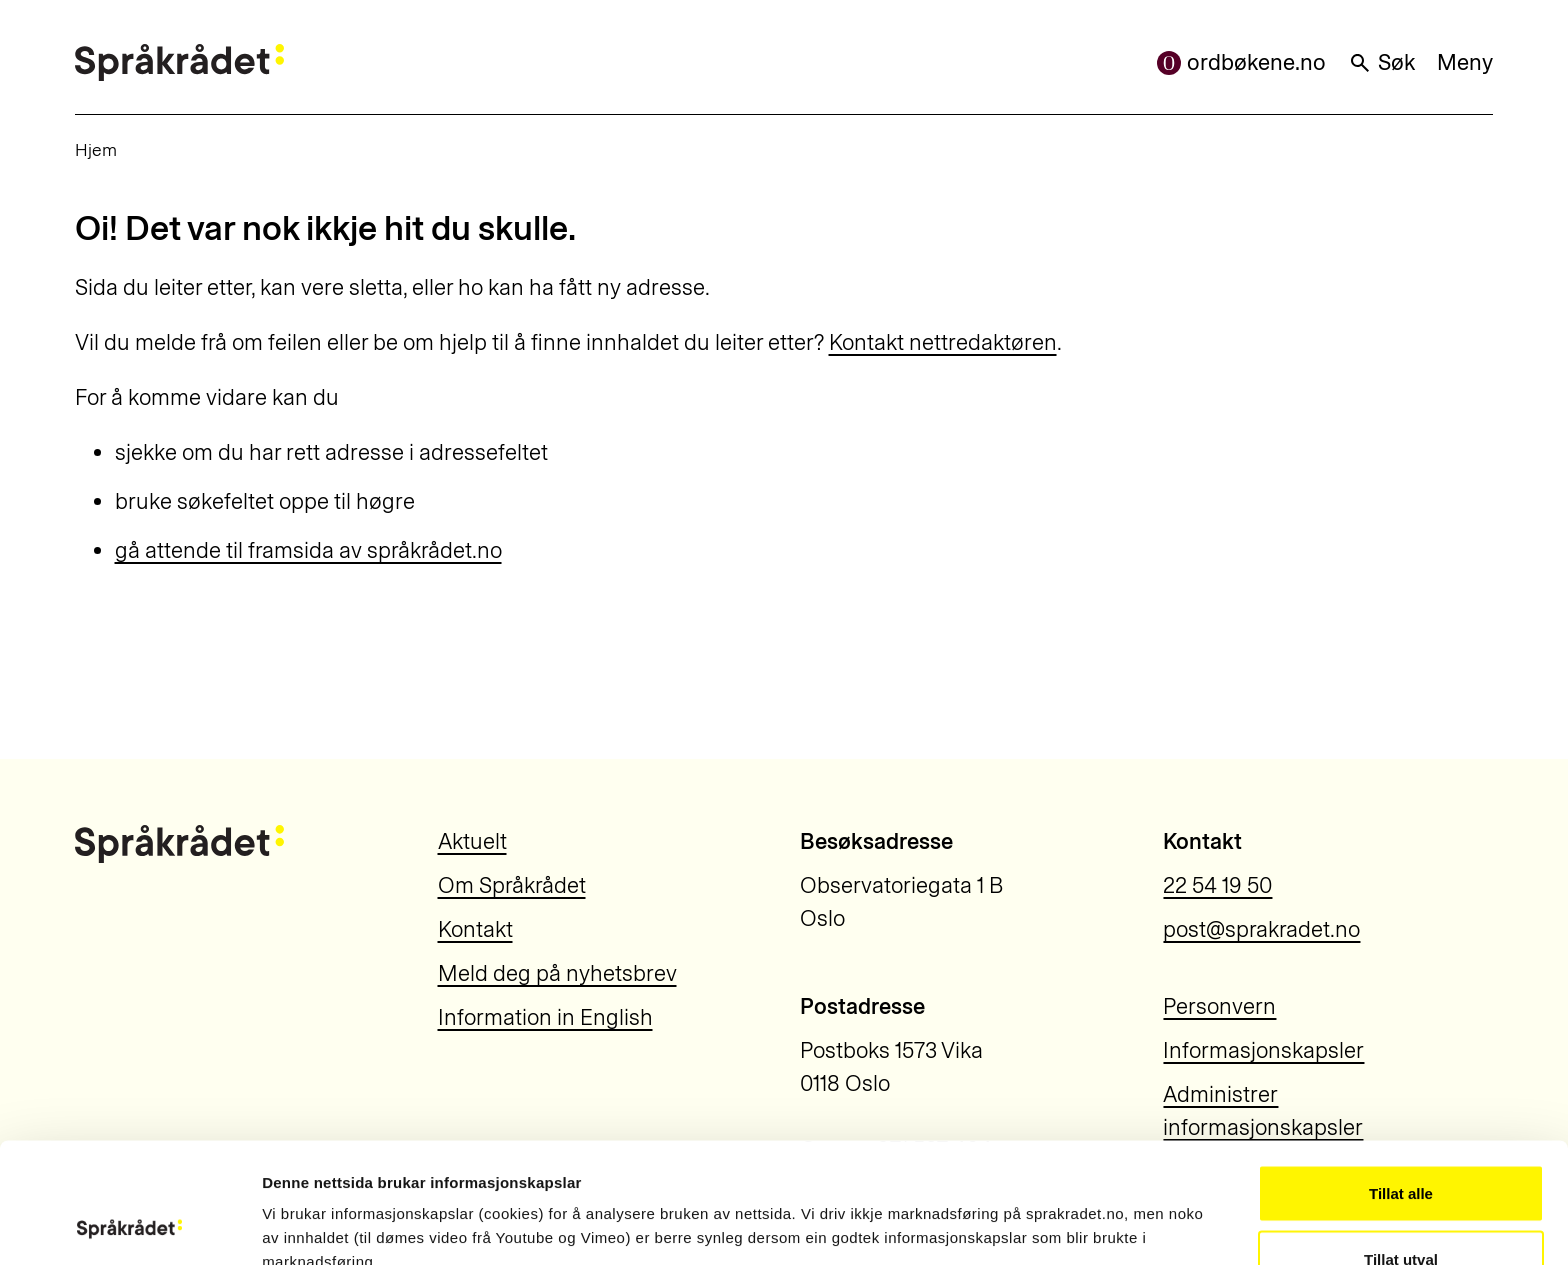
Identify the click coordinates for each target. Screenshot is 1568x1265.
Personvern (1219, 1006)
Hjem (96, 149)
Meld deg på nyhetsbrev (557, 973)
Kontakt (475, 929)
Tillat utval (1401, 1146)
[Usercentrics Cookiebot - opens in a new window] (129, 1226)
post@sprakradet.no (1261, 929)
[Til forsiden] (179, 62)
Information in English (545, 1017)
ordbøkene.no (1241, 62)
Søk (1381, 62)
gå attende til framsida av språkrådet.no (308, 550)
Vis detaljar (1081, 1213)
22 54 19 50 (1217, 885)
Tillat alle (1401, 1080)
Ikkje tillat (1401, 1211)
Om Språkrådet (512, 885)
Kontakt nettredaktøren (943, 342)
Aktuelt (472, 841)
